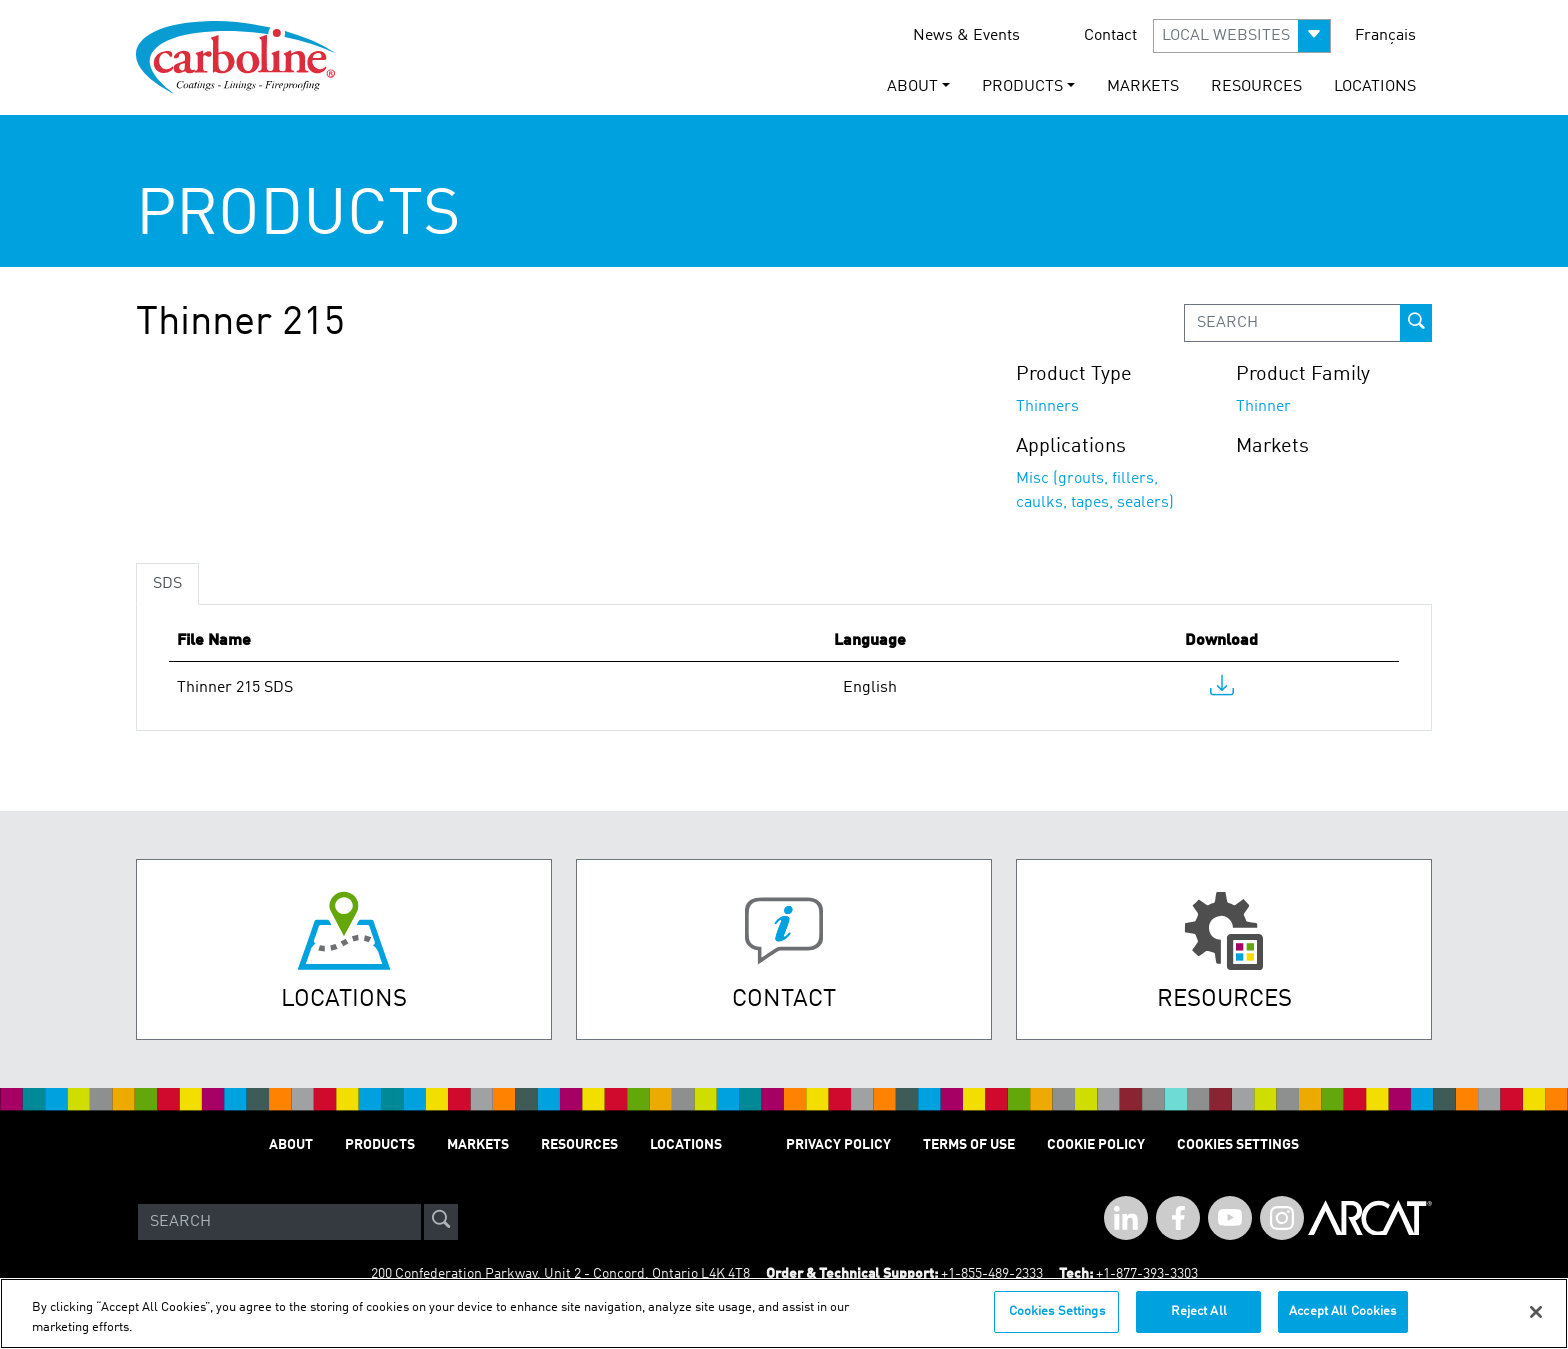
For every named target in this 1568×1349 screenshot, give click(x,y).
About (291, 1145)
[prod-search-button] (1416, 323)
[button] (1242, 36)
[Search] (279, 1222)
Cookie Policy (1096, 1145)
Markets (1143, 87)
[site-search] (441, 1222)
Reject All (1199, 1311)
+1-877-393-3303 (1147, 1274)
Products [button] (1022, 87)
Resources (1256, 87)
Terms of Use (969, 1145)
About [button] (912, 87)
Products (380, 1145)
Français (1385, 36)
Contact (1110, 36)
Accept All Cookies (1342, 1311)
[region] (784, 1313)
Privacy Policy (838, 1145)
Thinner (1263, 407)
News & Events (966, 36)
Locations (1375, 87)
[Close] (1536, 1312)
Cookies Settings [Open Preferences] (1238, 1145)
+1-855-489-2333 (992, 1274)
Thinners (1047, 407)
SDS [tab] (167, 584)
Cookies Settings (1057, 1311)
